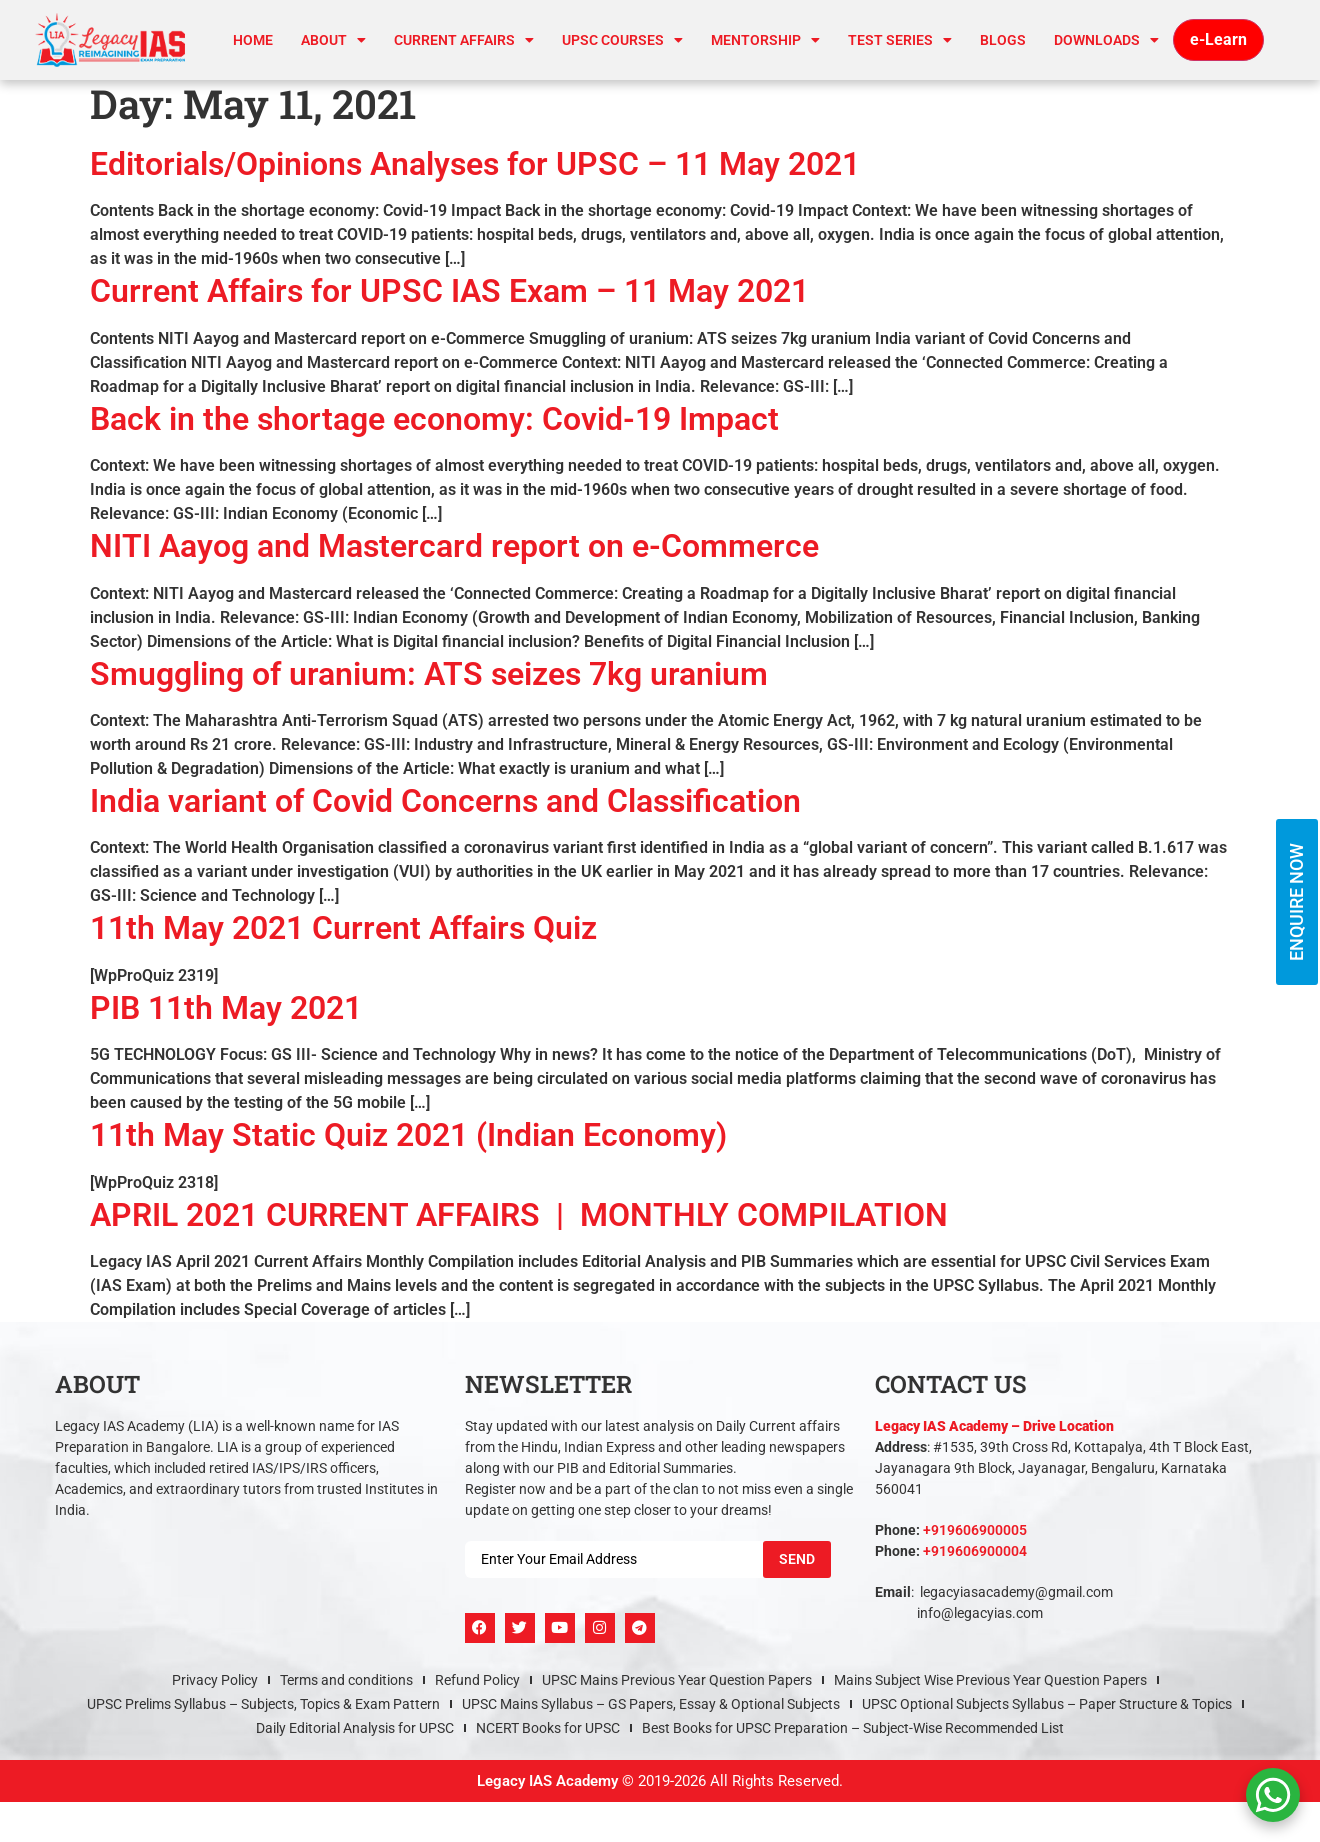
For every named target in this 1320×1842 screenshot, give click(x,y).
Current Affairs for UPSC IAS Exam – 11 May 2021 (449, 291)
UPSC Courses (622, 40)
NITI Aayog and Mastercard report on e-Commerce (454, 546)
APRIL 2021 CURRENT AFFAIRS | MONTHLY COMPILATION (519, 1215)
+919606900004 (975, 1551)
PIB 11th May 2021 (226, 1008)
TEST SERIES (900, 40)
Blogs (1003, 40)
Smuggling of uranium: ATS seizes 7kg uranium (429, 674)
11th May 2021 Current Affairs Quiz (343, 928)
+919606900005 (975, 1530)
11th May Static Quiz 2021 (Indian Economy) (408, 1135)
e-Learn (1218, 39)
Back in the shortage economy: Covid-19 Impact (434, 419)
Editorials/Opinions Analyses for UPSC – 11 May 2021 (475, 164)
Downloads (1106, 40)
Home (253, 40)
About (333, 40)
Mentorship (765, 40)
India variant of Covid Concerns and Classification (445, 801)
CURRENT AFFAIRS (464, 40)
